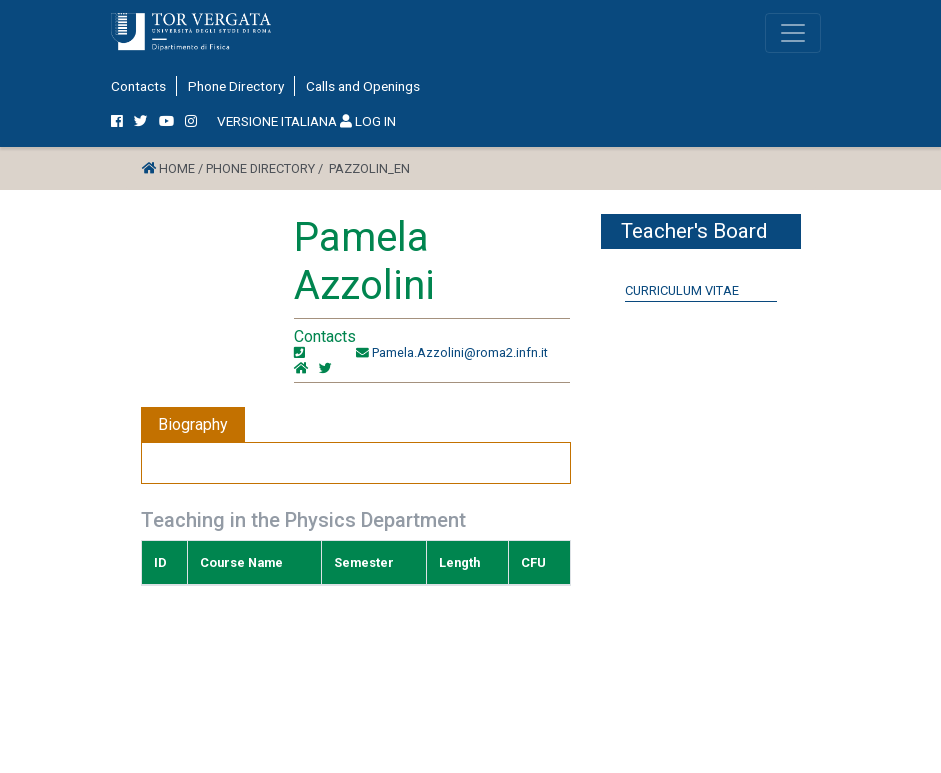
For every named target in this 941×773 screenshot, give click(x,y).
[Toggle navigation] (793, 33)
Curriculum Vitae (682, 290)
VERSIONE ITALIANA (277, 121)
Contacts (138, 86)
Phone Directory (236, 86)
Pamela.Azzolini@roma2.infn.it (460, 352)
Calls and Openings (363, 86)
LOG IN (368, 121)
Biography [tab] (193, 424)
